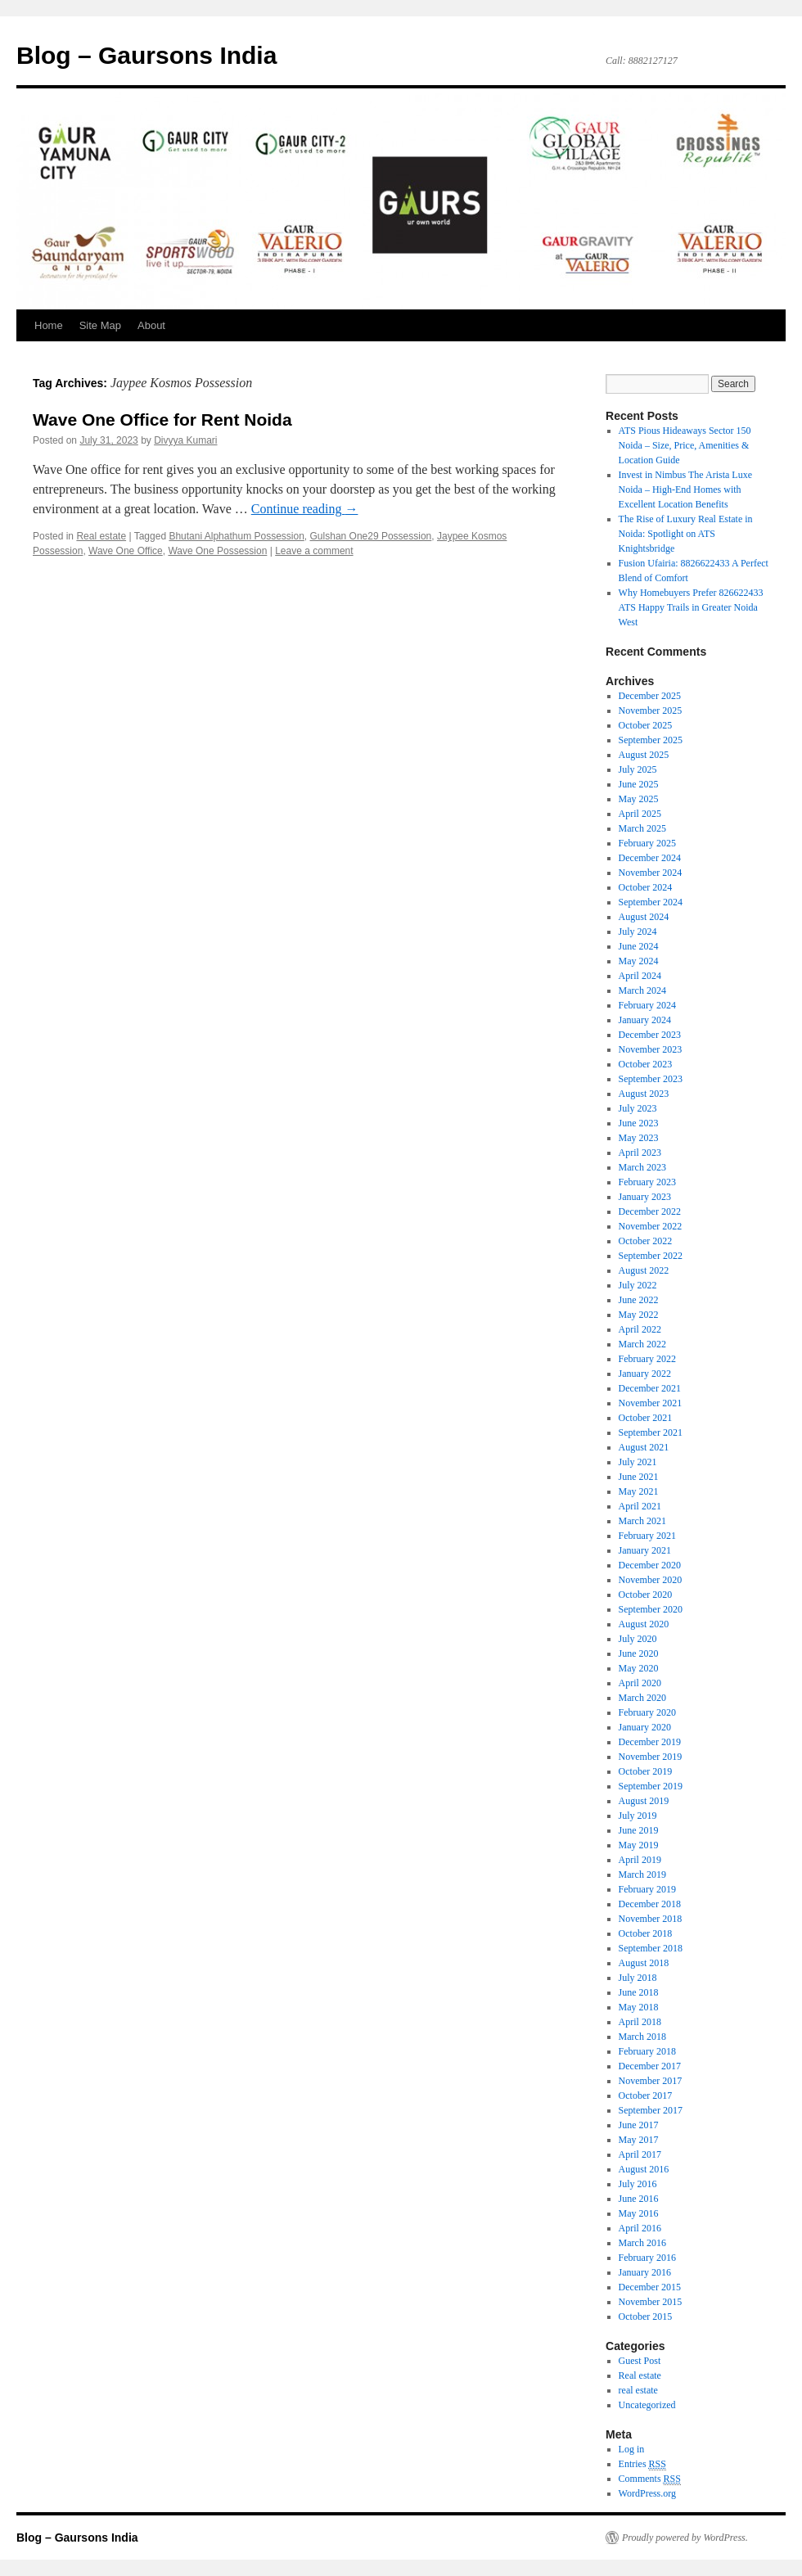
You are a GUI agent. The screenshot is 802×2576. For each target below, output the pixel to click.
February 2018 (647, 2051)
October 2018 (646, 1933)
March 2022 (642, 1344)
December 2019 (650, 1742)
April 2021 (640, 1506)
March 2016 (642, 2243)
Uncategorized (647, 2405)
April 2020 (640, 1683)
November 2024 (651, 872)
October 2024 (646, 887)
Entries (642, 2464)
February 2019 (647, 1889)
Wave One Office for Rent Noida (162, 419)
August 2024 (644, 917)
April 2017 (640, 2154)
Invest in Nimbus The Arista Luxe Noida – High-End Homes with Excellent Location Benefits (685, 489)
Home (48, 325)
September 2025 (651, 740)
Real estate (101, 536)
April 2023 (640, 1152)
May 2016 (639, 2213)
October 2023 (646, 1064)
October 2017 (646, 2095)
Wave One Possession (217, 551)
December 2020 (650, 1565)
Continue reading (304, 509)
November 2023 (651, 1049)
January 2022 (645, 1373)
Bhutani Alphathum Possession (236, 536)
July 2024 (638, 931)
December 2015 (650, 2287)
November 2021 (651, 1403)
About (151, 325)
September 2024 (651, 902)
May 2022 (639, 1314)
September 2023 (651, 1079)
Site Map (100, 325)
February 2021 (647, 1535)
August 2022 (644, 1270)
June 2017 (639, 2125)
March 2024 (642, 990)
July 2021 (638, 1462)
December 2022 (650, 1211)
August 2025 (644, 754)
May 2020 (639, 1668)
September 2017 (651, 2110)
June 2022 (639, 1300)
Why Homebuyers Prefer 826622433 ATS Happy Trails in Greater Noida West (691, 607)
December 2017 (650, 2066)
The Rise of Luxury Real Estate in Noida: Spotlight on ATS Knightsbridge (686, 533)
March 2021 (642, 1521)
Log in (632, 2449)
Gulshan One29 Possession (371, 536)
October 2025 (646, 725)
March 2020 (642, 1697)
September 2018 (651, 1948)
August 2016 (644, 2169)
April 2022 (640, 1329)
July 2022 (638, 1285)
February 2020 (647, 1712)
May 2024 (639, 961)
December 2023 (650, 1034)
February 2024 (647, 1005)
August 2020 (644, 1624)
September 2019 (651, 1786)
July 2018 (638, 1977)
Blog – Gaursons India (146, 55)
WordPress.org (647, 2493)
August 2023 (644, 1093)
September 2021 (651, 1432)
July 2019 (638, 1815)
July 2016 (638, 2184)
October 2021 (646, 1417)
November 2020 (651, 1580)
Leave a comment (314, 551)
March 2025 (642, 828)
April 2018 (640, 2022)
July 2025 (638, 769)
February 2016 (647, 2257)
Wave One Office (125, 551)
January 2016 (645, 2272)
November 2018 (651, 1918)
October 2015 (646, 2316)
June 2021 (639, 1476)
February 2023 (647, 1182)
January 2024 (645, 1020)
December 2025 (650, 696)
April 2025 (640, 813)
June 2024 (639, 946)
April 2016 (640, 2228)
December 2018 (650, 1904)
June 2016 (639, 2198)
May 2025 (639, 799)
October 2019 (646, 1771)
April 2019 (640, 1859)
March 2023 (642, 1167)
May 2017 (639, 2139)
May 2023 (639, 1138)
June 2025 (639, 784)
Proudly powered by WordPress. (685, 2537)
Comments (650, 2479)
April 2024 (640, 975)
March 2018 (642, 2036)
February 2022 (647, 1359)
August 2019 (644, 1801)
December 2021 (650, 1388)
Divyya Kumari (185, 440)
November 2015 (651, 2302)
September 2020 (651, 1609)
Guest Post (640, 2360)
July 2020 (638, 1638)
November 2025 (651, 710)
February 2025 (647, 843)
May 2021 (639, 1491)
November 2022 (651, 1226)
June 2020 (639, 1653)
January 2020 (645, 1727)
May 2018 (639, 2007)
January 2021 (645, 1550)
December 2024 (650, 858)
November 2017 (651, 2081)
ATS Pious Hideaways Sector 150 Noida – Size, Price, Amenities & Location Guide (685, 445)
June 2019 (639, 1830)
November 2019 (651, 1756)
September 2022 (651, 1255)
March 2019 (642, 1874)
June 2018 (639, 1992)
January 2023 (645, 1196)
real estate (638, 2390)
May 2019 (639, 1845)
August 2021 (644, 1447)
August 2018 (644, 1963)
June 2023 (639, 1123)
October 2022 (646, 1241)
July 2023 (638, 1108)
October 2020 (646, 1594)
